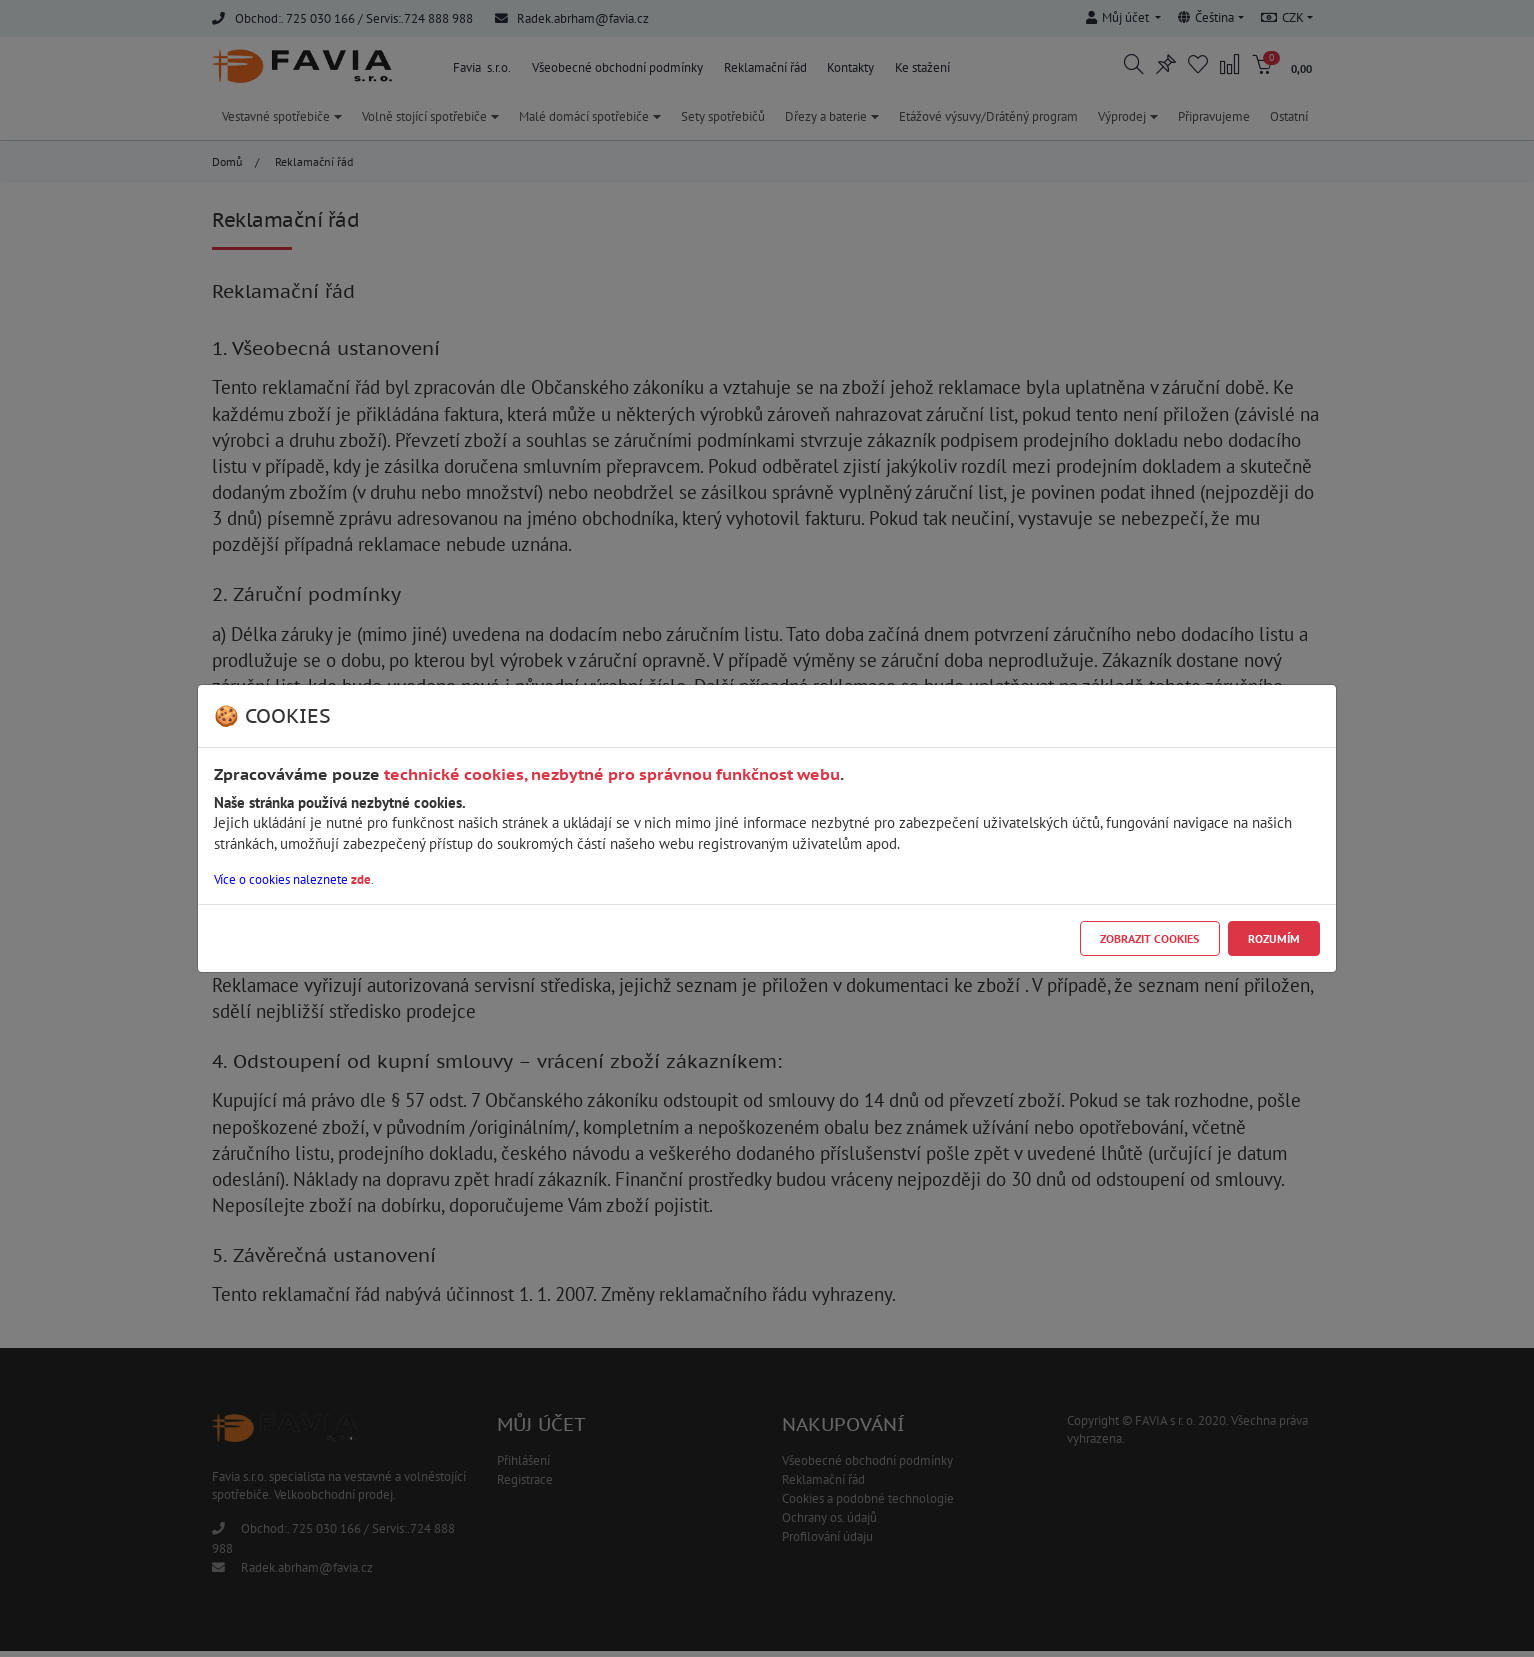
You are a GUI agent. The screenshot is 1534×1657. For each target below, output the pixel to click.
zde (361, 879)
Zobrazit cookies (1149, 938)
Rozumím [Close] (1274, 938)
